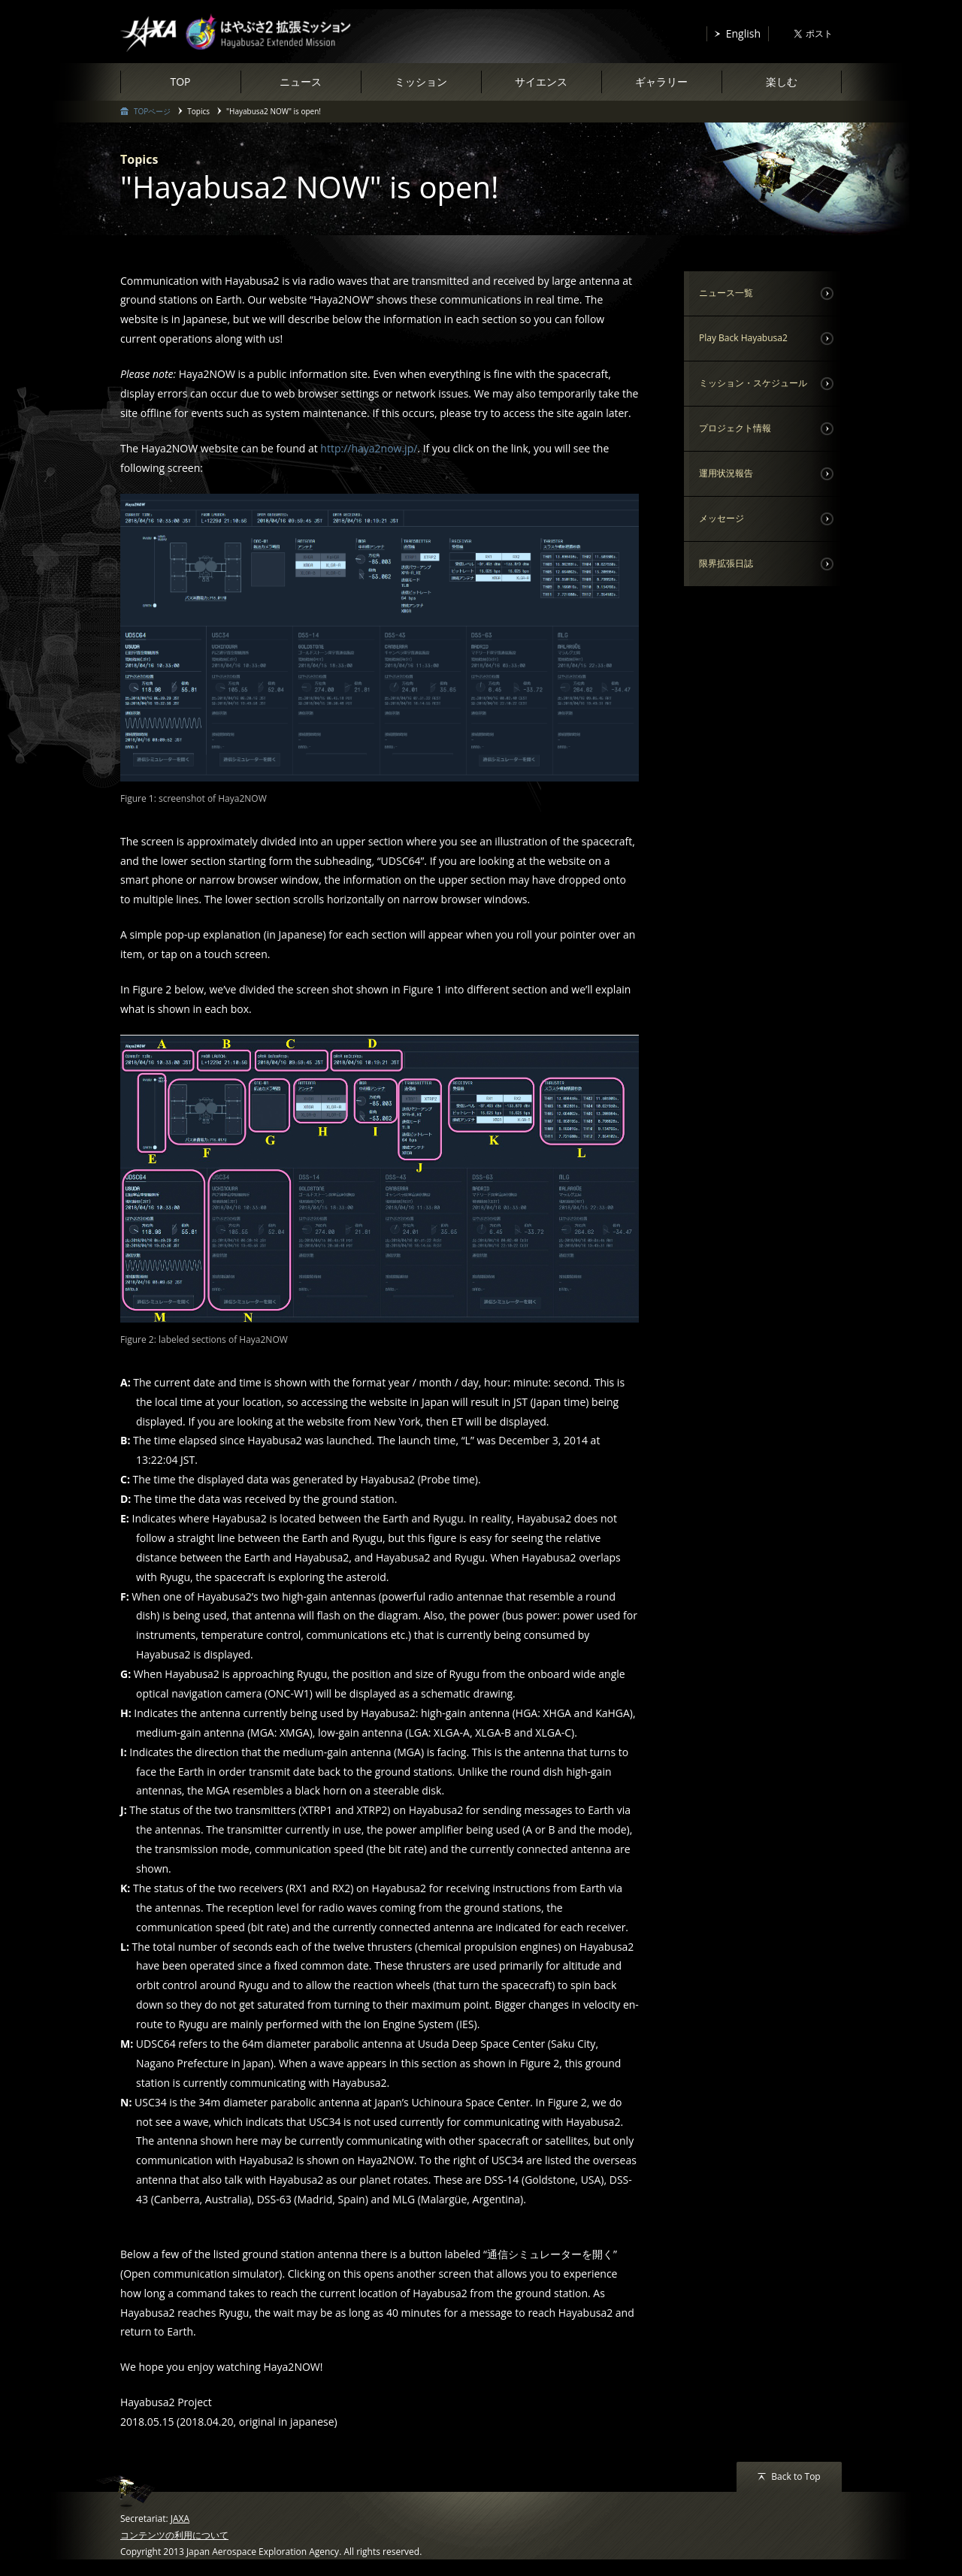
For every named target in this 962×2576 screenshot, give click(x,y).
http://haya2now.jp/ (368, 448)
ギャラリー (661, 81)
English (743, 33)
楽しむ (781, 81)
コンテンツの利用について (174, 2535)
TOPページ (152, 111)
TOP (180, 81)
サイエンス (541, 81)
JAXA (180, 2518)
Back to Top (795, 2476)
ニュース (301, 81)
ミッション (421, 81)
